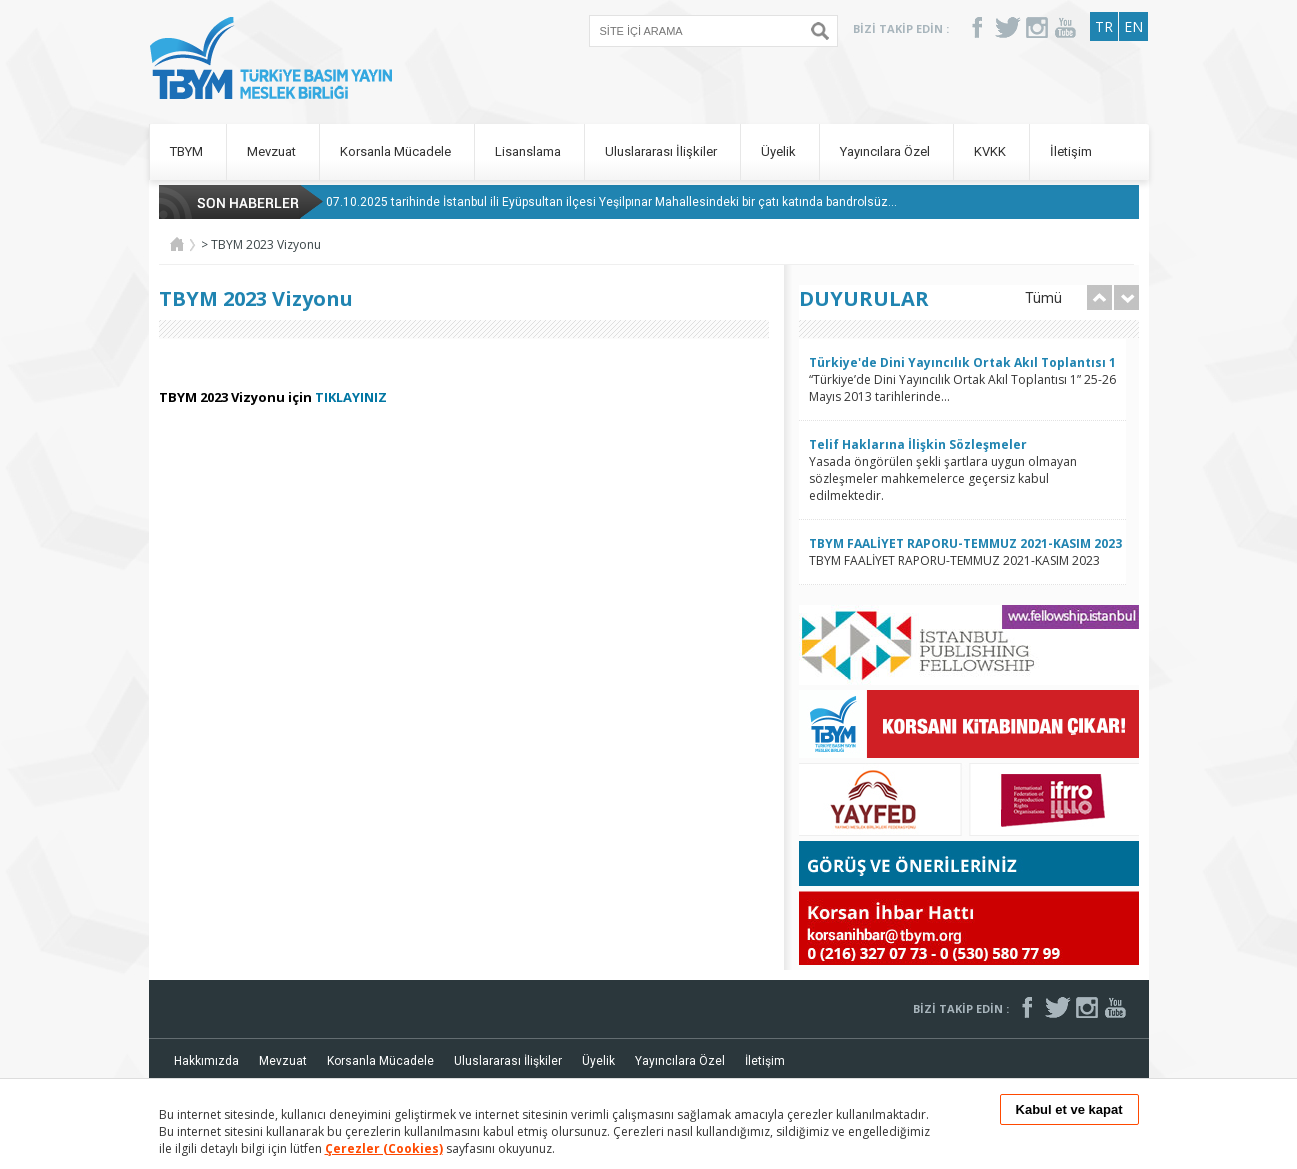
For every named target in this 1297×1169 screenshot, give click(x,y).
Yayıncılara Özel (886, 151)
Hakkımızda (206, 1061)
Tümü (1043, 298)
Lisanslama (529, 151)
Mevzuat (273, 151)
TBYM (188, 151)
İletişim (1071, 151)
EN (1133, 26)
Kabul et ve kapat (1069, 1109)
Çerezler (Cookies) (384, 1148)
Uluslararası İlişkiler (662, 151)
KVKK (991, 151)
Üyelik (780, 151)
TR (1104, 26)
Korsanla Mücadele (397, 151)
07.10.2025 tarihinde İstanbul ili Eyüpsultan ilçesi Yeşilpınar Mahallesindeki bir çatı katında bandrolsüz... (611, 202)
